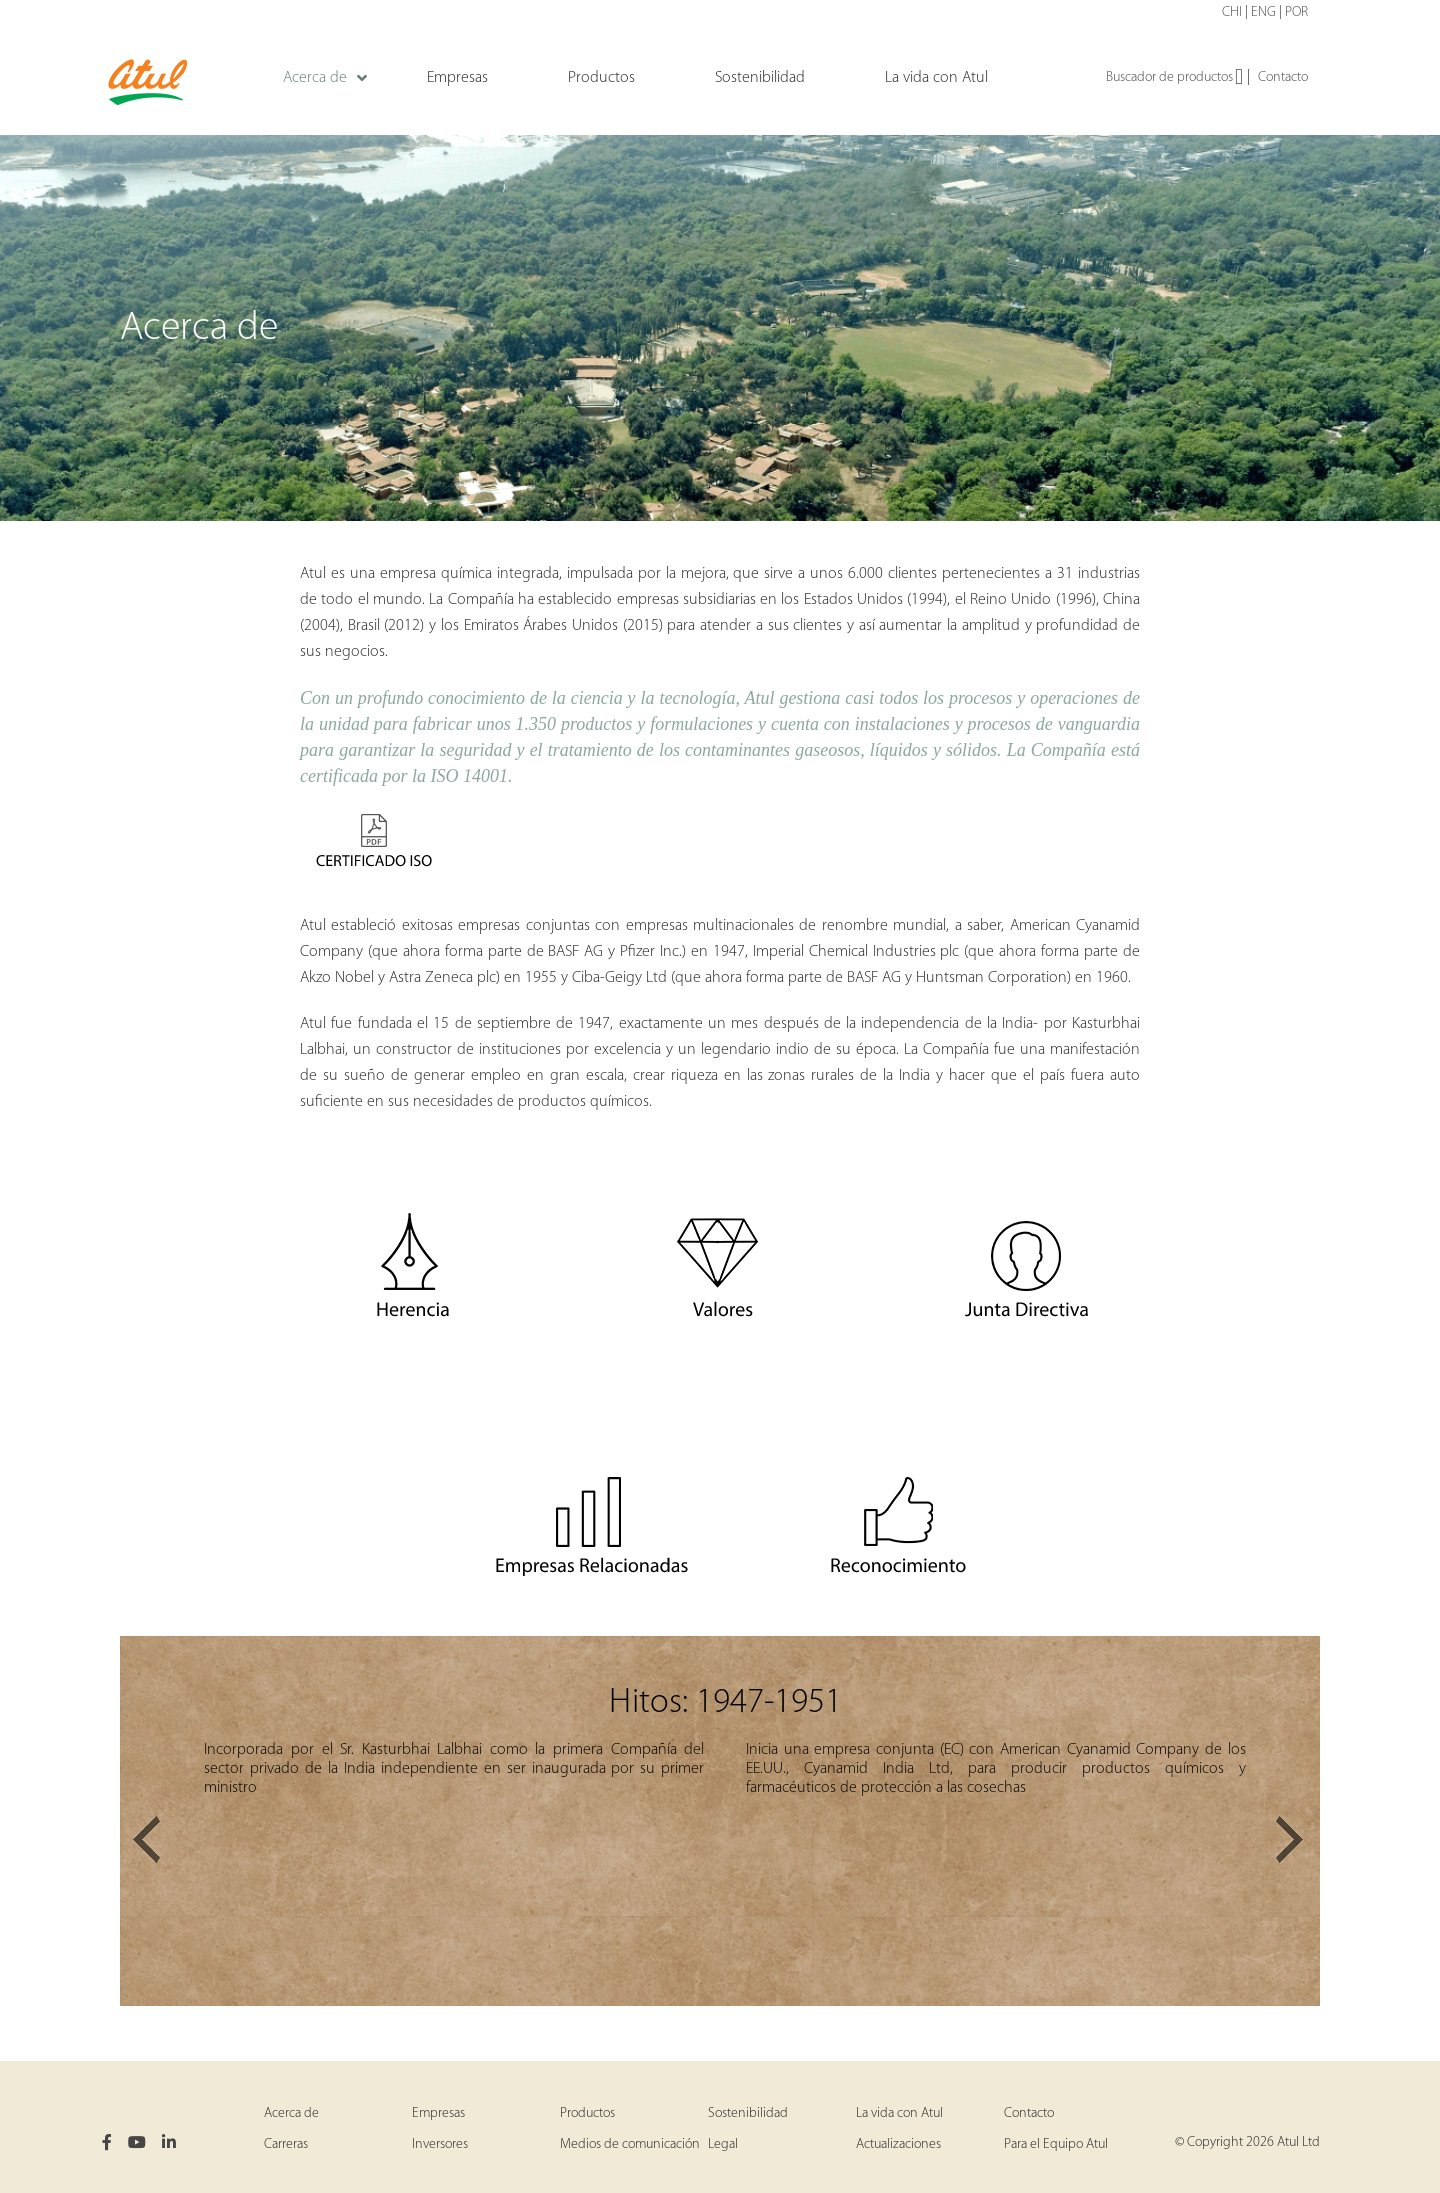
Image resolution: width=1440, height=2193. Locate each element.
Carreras (286, 2144)
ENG (1263, 12)
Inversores (440, 2144)
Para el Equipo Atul (1056, 2144)
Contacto (1283, 77)
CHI (1232, 12)
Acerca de (291, 2113)
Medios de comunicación (630, 2144)
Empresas (438, 2113)
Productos (587, 2113)
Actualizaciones (898, 2144)
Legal (723, 2144)
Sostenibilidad (748, 2113)
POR (1296, 12)
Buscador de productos (1174, 78)
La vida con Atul (899, 2113)
